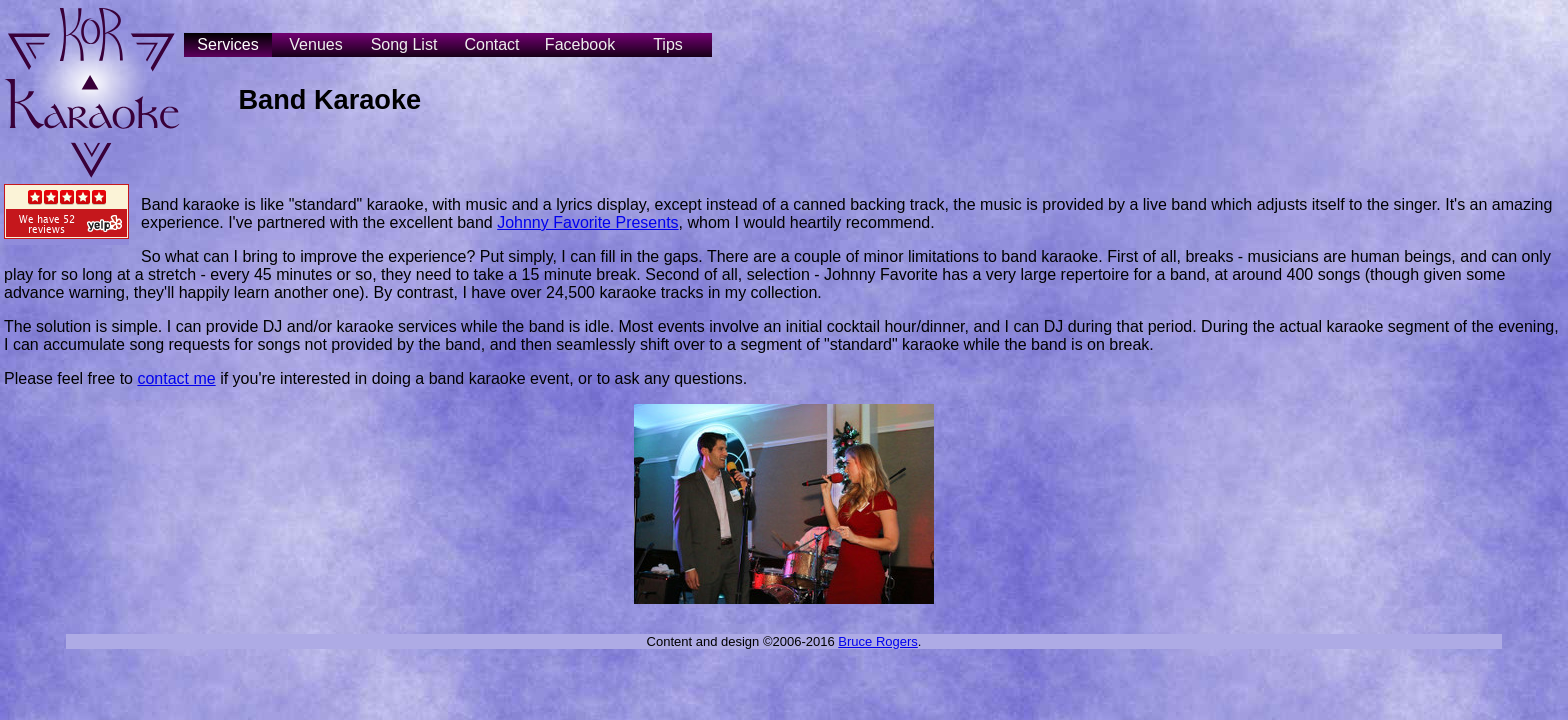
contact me (176, 378)
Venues (315, 44)
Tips (668, 44)
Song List (404, 44)
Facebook (580, 44)
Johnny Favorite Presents (587, 222)
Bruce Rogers (877, 641)
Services (227, 44)
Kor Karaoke (92, 92)
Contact (491, 44)
